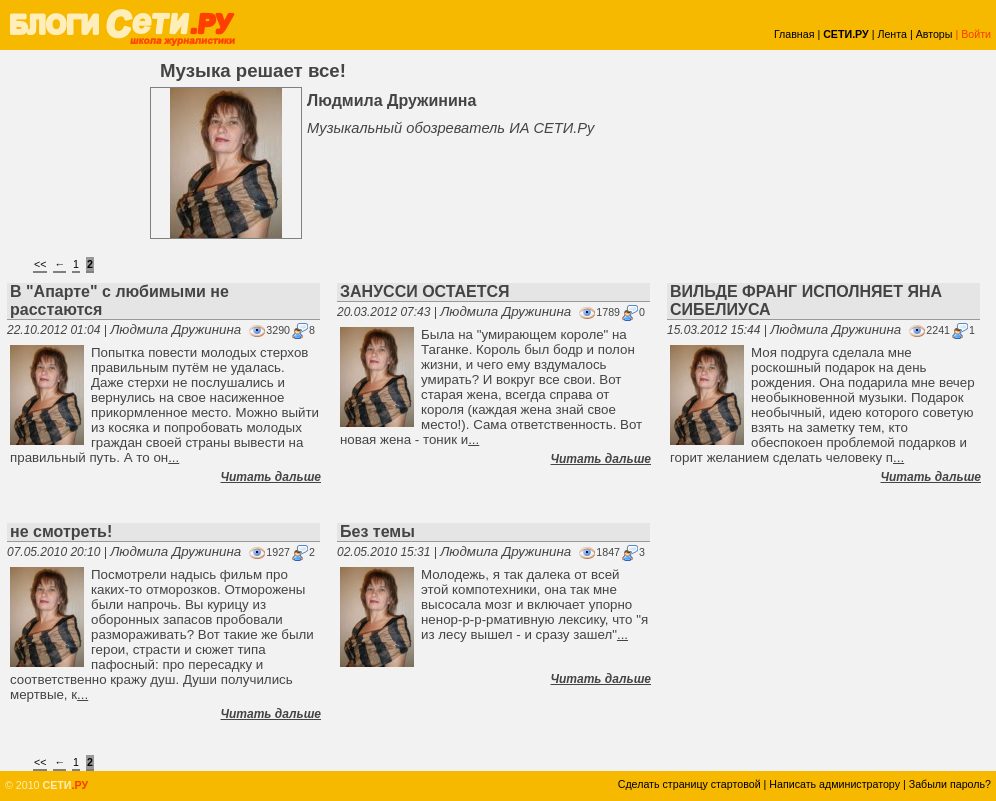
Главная (794, 34)
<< (40, 264)
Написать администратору (834, 784)
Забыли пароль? (950, 784)
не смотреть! (61, 531)
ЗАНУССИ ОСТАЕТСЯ (425, 291)
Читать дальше (271, 477)
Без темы (377, 531)
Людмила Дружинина (175, 329)
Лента (892, 34)
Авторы (934, 34)
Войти (976, 34)
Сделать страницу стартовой (689, 784)
